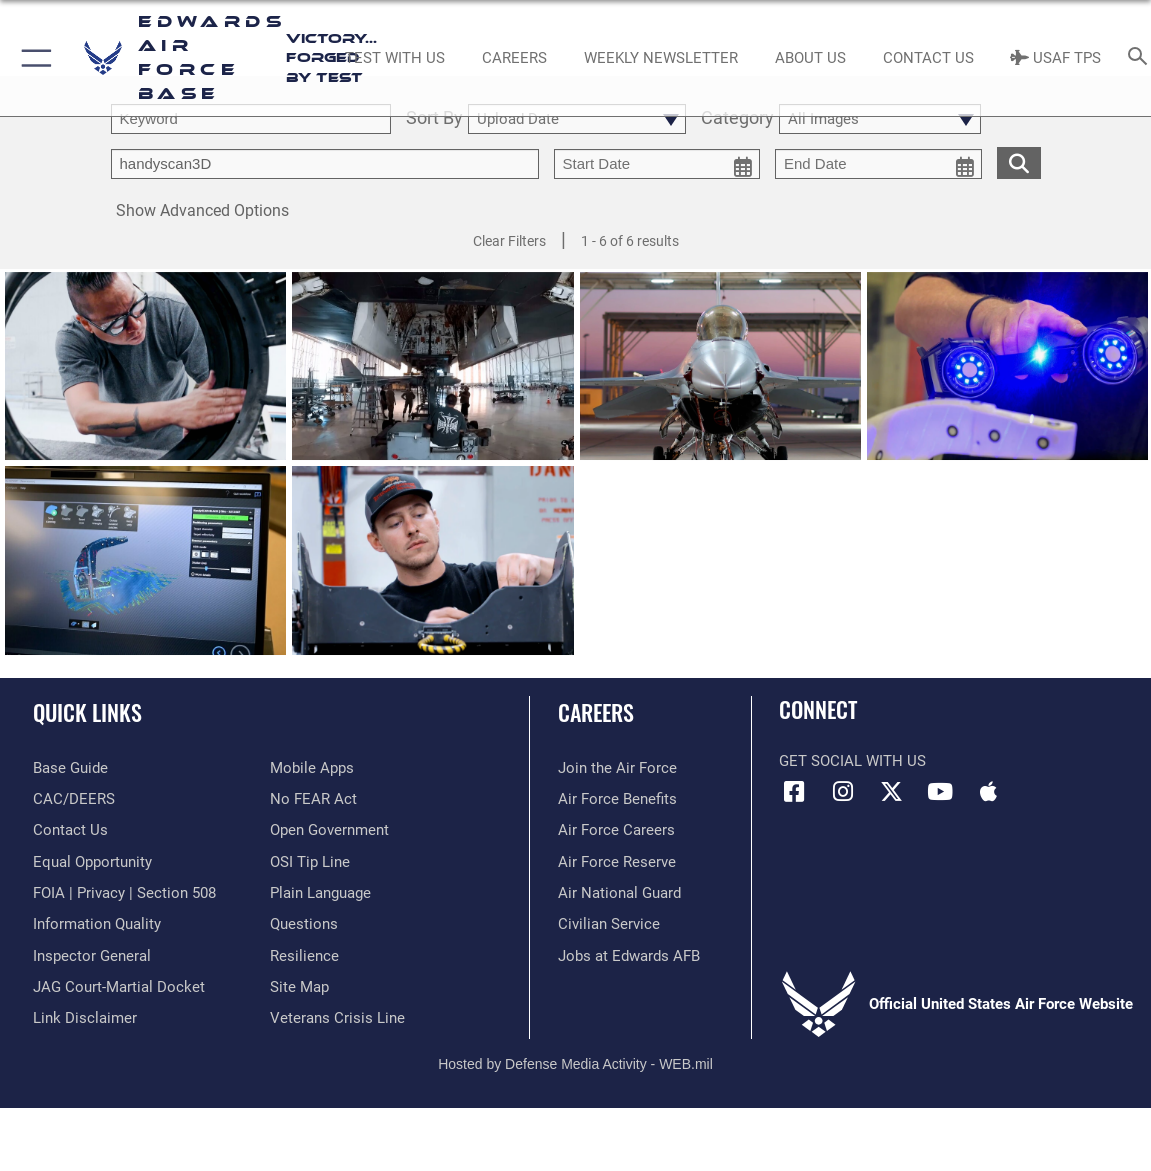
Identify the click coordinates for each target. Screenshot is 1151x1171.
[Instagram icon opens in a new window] (843, 792)
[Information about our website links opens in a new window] (85, 1018)
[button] (32, 58)
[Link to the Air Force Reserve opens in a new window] (617, 862)
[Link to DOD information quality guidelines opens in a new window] (97, 924)
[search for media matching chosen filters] (1019, 161)
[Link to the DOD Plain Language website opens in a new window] (320, 893)
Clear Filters (509, 241)
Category (737, 118)
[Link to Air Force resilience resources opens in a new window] (304, 956)
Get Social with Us (852, 761)
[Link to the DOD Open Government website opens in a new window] (329, 830)
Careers (596, 712)
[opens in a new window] (70, 768)
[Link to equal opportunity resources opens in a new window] (92, 862)
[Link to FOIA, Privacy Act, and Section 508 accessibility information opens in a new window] (124, 893)
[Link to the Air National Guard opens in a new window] (619, 893)
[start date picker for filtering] (657, 164)
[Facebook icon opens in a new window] (794, 792)
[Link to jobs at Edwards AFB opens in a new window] (629, 956)
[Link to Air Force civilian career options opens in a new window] (609, 924)
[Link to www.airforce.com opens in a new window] (617, 768)
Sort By (434, 118)
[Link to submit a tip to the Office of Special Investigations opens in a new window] (310, 862)
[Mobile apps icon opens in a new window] (988, 792)
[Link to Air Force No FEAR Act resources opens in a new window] (313, 799)
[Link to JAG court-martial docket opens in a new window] (119, 987)
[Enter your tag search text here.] (325, 164)
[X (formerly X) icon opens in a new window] (891, 792)
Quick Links (87, 712)
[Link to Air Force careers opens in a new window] (616, 830)
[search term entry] (251, 119)
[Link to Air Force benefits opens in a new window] (617, 799)
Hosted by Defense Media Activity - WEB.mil (575, 1064)
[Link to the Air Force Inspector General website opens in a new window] (92, 956)
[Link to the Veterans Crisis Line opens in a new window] (337, 1018)
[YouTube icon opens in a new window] (940, 792)
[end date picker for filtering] (878, 164)
